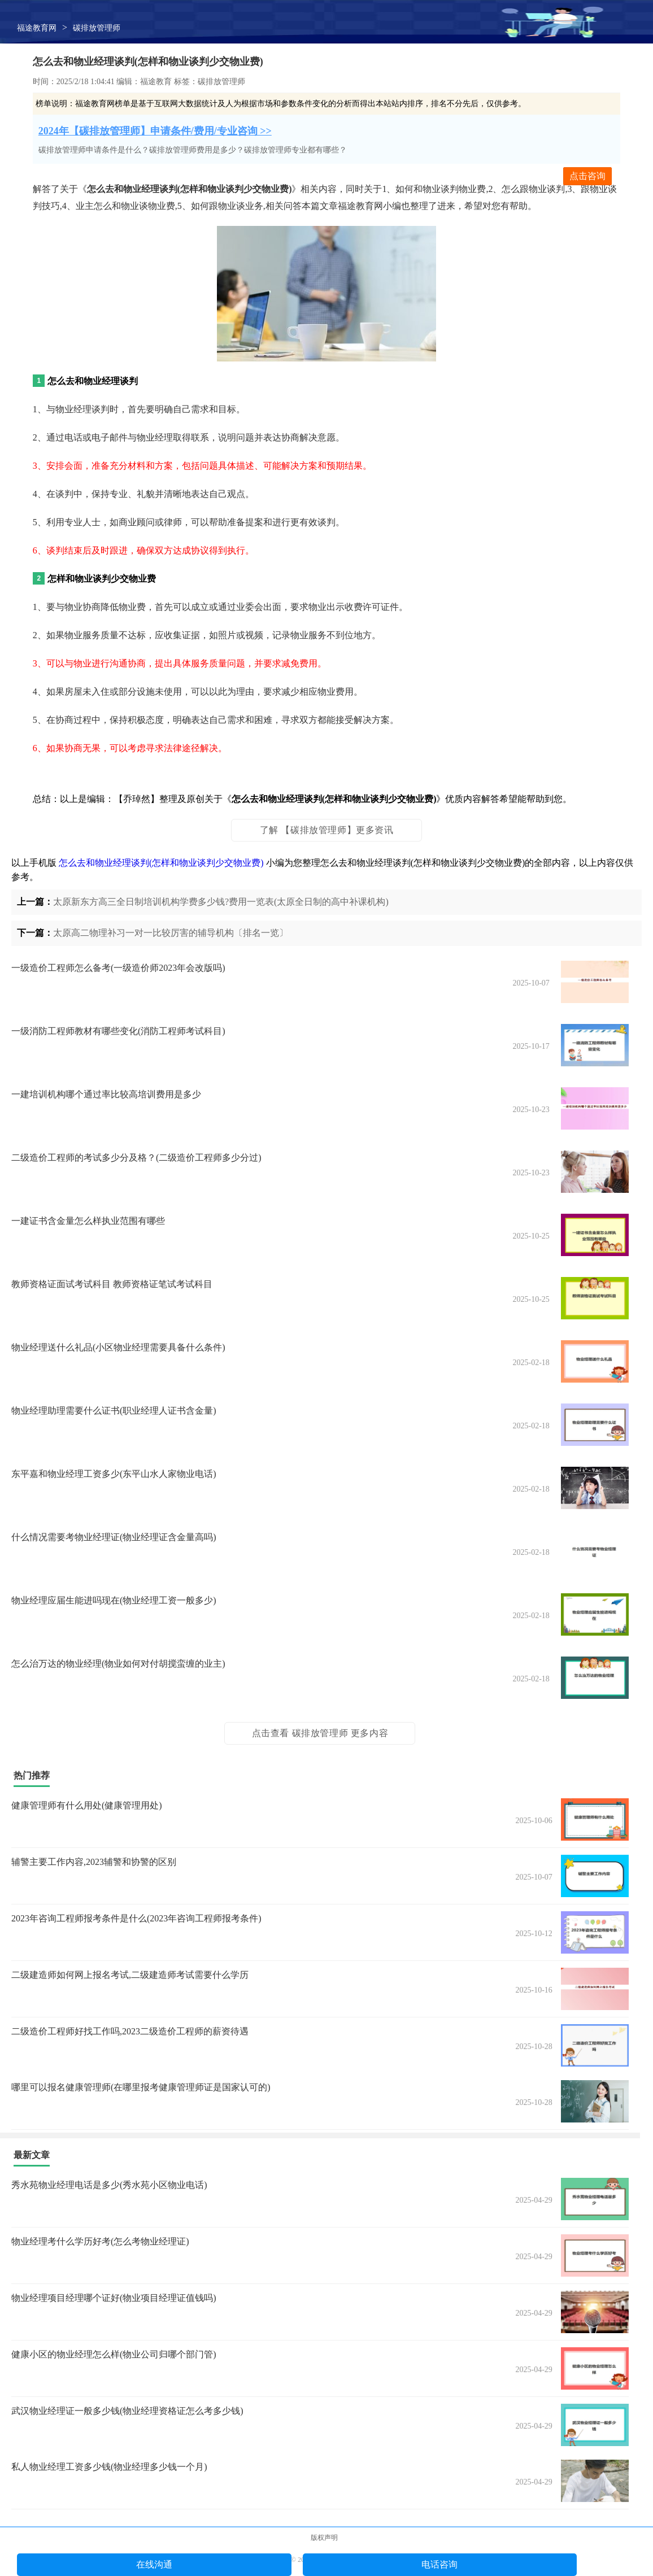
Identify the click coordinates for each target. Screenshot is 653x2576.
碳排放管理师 (96, 28)
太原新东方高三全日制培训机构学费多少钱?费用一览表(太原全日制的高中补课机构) (221, 901)
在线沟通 (154, 2564)
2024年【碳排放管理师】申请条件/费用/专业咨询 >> (155, 131)
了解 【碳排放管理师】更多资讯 (327, 830)
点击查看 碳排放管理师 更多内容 (320, 1733)
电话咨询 (439, 2564)
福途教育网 (36, 28)
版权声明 (324, 2538)
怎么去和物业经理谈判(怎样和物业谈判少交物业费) (161, 863)
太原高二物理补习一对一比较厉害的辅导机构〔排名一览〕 (170, 933)
